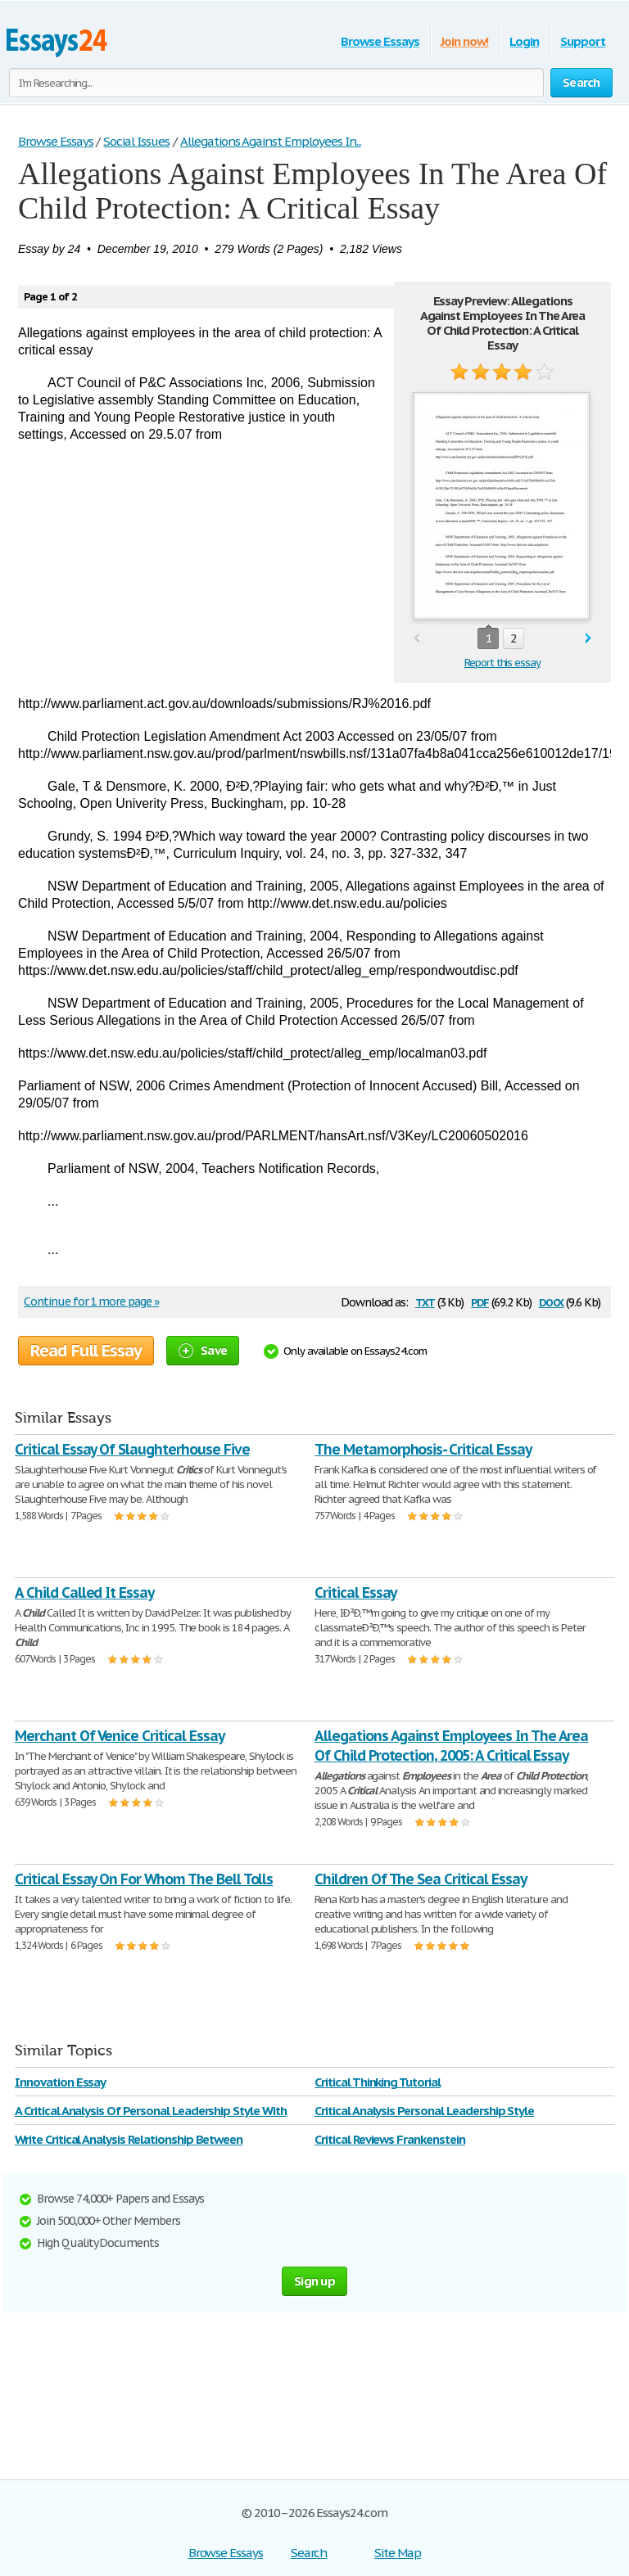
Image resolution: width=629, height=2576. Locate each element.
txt (425, 1301)
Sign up (314, 2281)
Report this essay (502, 663)
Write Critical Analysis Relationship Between (128, 2139)
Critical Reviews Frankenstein (389, 2139)
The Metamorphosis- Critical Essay (423, 1449)
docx (551, 1301)
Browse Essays (380, 41)
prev (416, 639)
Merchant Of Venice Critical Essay (119, 1735)
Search (309, 2552)
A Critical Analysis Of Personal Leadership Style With (151, 2110)
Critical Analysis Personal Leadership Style (424, 2110)
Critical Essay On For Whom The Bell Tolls (144, 1879)
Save (203, 1350)
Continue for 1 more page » (91, 1301)
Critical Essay (355, 1592)
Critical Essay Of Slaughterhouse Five (132, 1449)
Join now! (465, 41)
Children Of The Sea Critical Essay (420, 1879)
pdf (480, 1301)
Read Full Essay (86, 1350)
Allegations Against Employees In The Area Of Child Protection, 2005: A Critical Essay (451, 1745)
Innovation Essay (60, 2082)
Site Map (397, 2552)
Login (524, 41)
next (588, 639)
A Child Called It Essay (84, 1592)
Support (582, 41)
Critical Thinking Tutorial (377, 2082)
